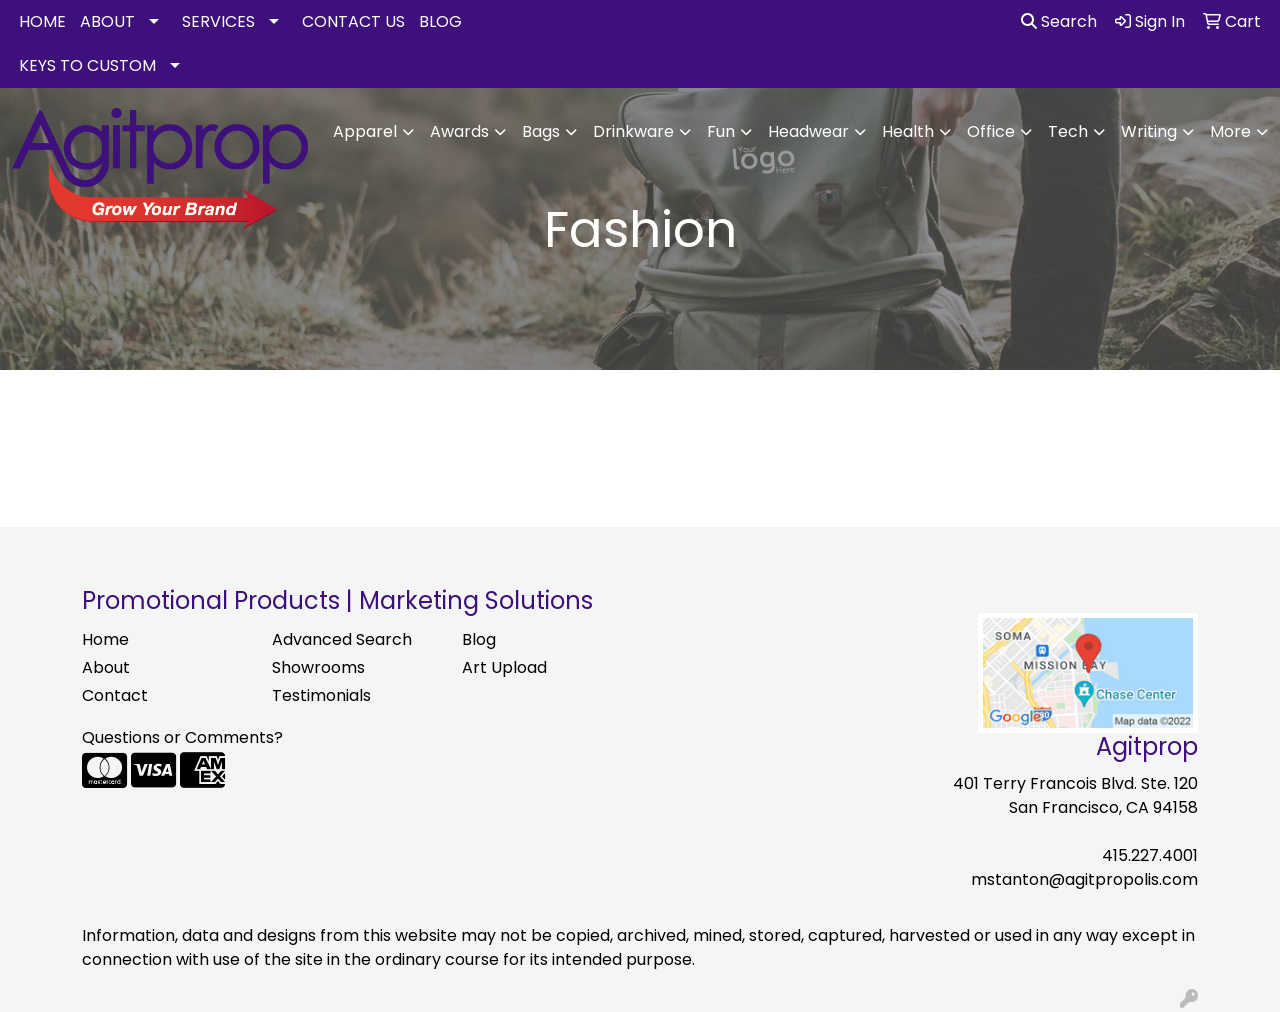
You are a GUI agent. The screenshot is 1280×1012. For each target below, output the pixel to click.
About (106, 667)
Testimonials (321, 695)
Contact (115, 695)
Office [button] (991, 131)
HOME (42, 21)
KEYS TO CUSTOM (87, 65)
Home (105, 639)
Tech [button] (1068, 131)
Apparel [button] (365, 131)
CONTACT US (353, 21)
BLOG (440, 21)
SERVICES (218, 21)
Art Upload (504, 667)
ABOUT (107, 21)
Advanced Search (342, 639)
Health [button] (908, 131)
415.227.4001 (1150, 855)
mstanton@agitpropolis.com (1084, 879)
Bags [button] (541, 131)
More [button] (1230, 131)
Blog (479, 639)
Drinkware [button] (633, 131)
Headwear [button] (808, 131)
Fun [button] (721, 131)
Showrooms (318, 667)
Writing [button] (1149, 131)
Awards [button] (459, 131)
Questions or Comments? (182, 737)
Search (1059, 21)
